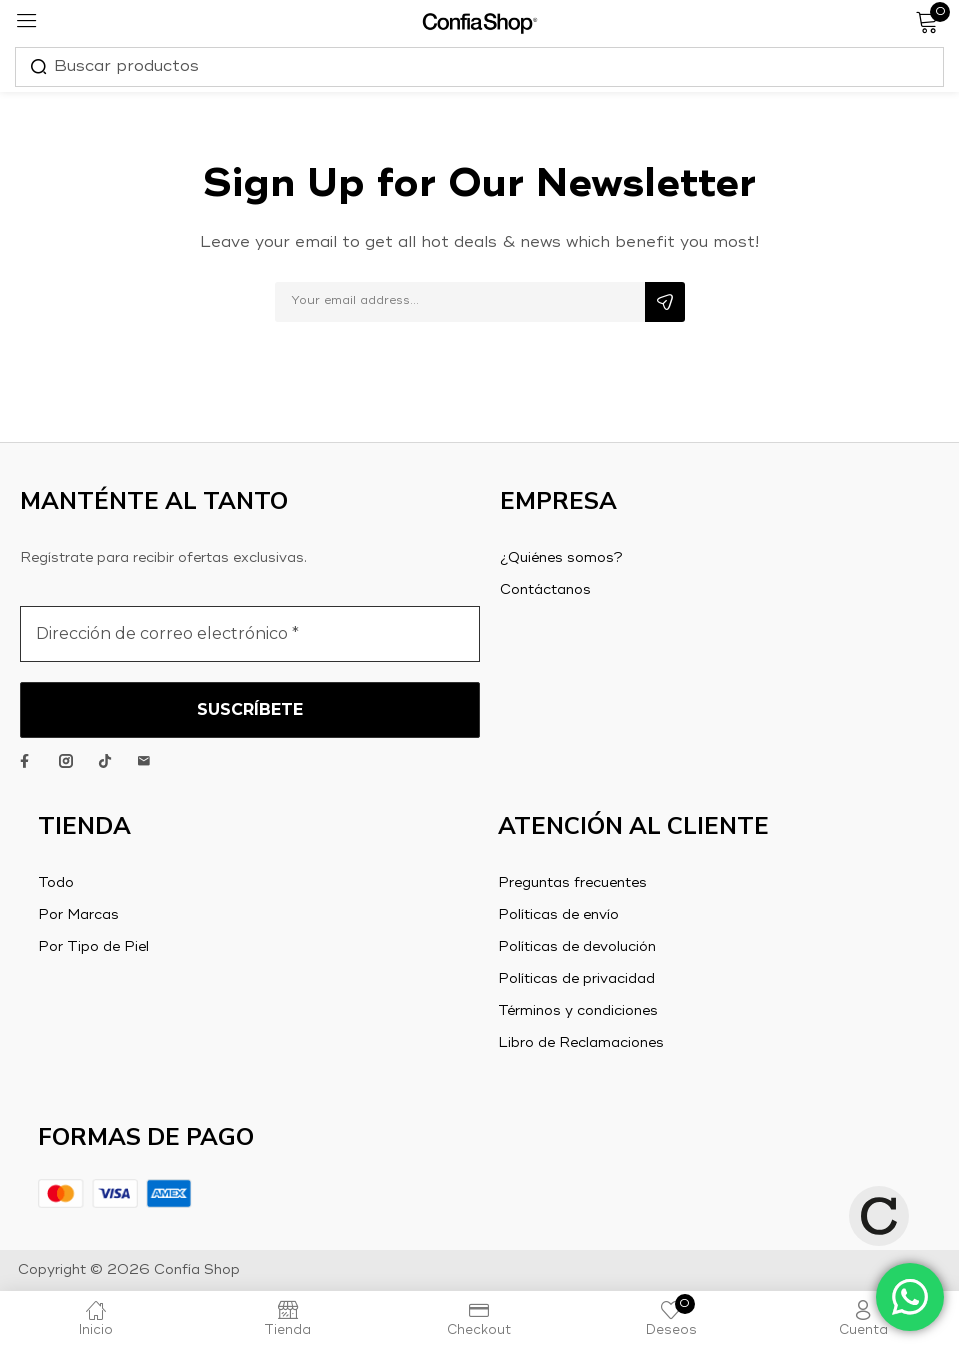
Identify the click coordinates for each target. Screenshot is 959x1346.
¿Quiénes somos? (561, 558)
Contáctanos (545, 590)
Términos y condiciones (578, 1011)
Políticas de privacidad (576, 979)
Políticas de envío (558, 915)
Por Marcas (78, 915)
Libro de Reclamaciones (581, 1043)
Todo (56, 883)
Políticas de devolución (577, 947)
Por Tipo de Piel (93, 947)
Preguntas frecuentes (572, 883)
